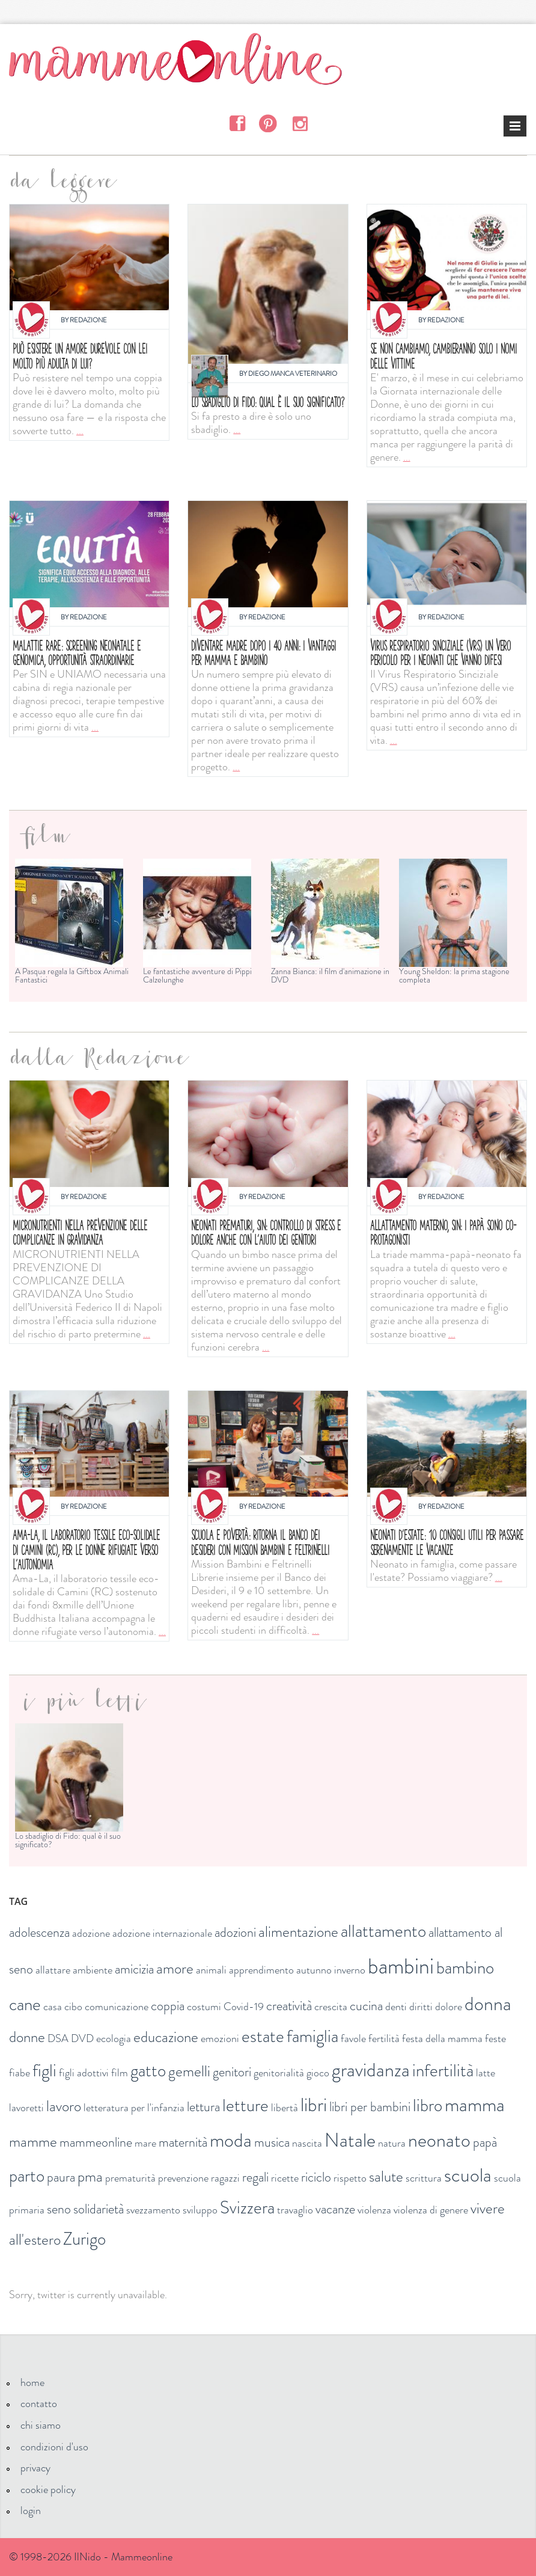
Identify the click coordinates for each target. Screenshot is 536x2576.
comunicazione (116, 2006)
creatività (289, 2005)
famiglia (312, 2036)
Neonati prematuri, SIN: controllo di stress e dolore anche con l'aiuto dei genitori (266, 1232)
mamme (33, 2142)
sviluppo (200, 2210)
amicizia (134, 1969)
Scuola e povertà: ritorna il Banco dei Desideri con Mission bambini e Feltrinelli (260, 1542)
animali (211, 1970)
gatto (148, 2070)
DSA (58, 2038)
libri (313, 2104)
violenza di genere (431, 2210)
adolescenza (39, 1932)
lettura (203, 2106)
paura (61, 2177)
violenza (374, 2210)
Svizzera (247, 2207)
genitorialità (279, 2073)
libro (427, 2105)
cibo (73, 2006)
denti (396, 2006)
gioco (317, 2073)
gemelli (189, 2071)
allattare (52, 1970)
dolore (448, 2006)
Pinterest (268, 123)
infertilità (443, 2070)
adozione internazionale (162, 1933)
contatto (38, 2403)
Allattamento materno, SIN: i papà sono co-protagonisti (443, 1232)
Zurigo (84, 2239)
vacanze (335, 2209)
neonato (439, 2140)
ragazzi (225, 2178)
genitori (232, 2071)
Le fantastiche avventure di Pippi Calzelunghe (197, 975)
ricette (285, 2178)
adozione (91, 1933)
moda (231, 2140)
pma (90, 2177)
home (32, 2382)
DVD (82, 2038)
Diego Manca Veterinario (292, 373)
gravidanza (371, 2070)
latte (485, 2073)
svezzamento (153, 2210)
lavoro (63, 2106)
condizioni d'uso (54, 2447)
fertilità (384, 2038)
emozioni (220, 2038)
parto (26, 2176)
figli (44, 2070)
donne (27, 2037)
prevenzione (183, 2178)
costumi (204, 2006)
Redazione (88, 320)
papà (485, 2142)
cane (25, 2004)
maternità (183, 2142)
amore (174, 1969)
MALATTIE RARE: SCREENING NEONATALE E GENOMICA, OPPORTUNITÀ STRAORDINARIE (77, 652)
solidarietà (98, 2209)
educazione (165, 2037)
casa (52, 2006)
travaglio (295, 2210)
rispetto (350, 2178)
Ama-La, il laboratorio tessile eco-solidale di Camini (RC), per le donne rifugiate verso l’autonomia (86, 1549)
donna (487, 2003)
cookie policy (48, 2489)
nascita (307, 2143)
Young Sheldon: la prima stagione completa (454, 975)
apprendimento (261, 1970)
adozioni (235, 1932)
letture (245, 2105)
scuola (468, 2175)
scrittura (424, 2178)
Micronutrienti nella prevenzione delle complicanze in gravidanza (80, 1232)
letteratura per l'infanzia (134, 2107)
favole (353, 2038)
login (30, 2510)
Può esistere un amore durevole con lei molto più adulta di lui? (80, 355)
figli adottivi (84, 2073)
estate (263, 2036)
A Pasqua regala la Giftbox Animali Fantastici (72, 975)
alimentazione (298, 1932)
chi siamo (40, 2425)
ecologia (113, 2038)
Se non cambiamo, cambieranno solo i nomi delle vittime (443, 355)
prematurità (130, 2178)
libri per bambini (369, 2106)
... (80, 430)
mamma (475, 2104)
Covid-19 (244, 2006)
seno (59, 2209)
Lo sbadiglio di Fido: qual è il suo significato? (267, 401)
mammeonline (95, 2142)
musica (272, 2142)
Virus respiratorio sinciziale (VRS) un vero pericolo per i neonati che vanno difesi (440, 652)
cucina (366, 2005)
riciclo (316, 2177)
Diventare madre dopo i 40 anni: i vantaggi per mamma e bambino (263, 652)
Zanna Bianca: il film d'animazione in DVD (330, 975)
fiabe (19, 2073)
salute (386, 2177)
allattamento (383, 1931)
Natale (350, 2140)
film (119, 2073)
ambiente (92, 1970)
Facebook (237, 123)
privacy (35, 2468)
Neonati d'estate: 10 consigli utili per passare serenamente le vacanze (446, 1542)
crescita (330, 2006)
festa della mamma (442, 2038)
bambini (401, 1966)
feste (495, 2038)
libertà (284, 2107)
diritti (421, 2006)
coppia (167, 2005)
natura (392, 2143)
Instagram (299, 122)
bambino (465, 1967)
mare (145, 2143)
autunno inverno (330, 1970)
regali (255, 2177)
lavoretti (26, 2107)
